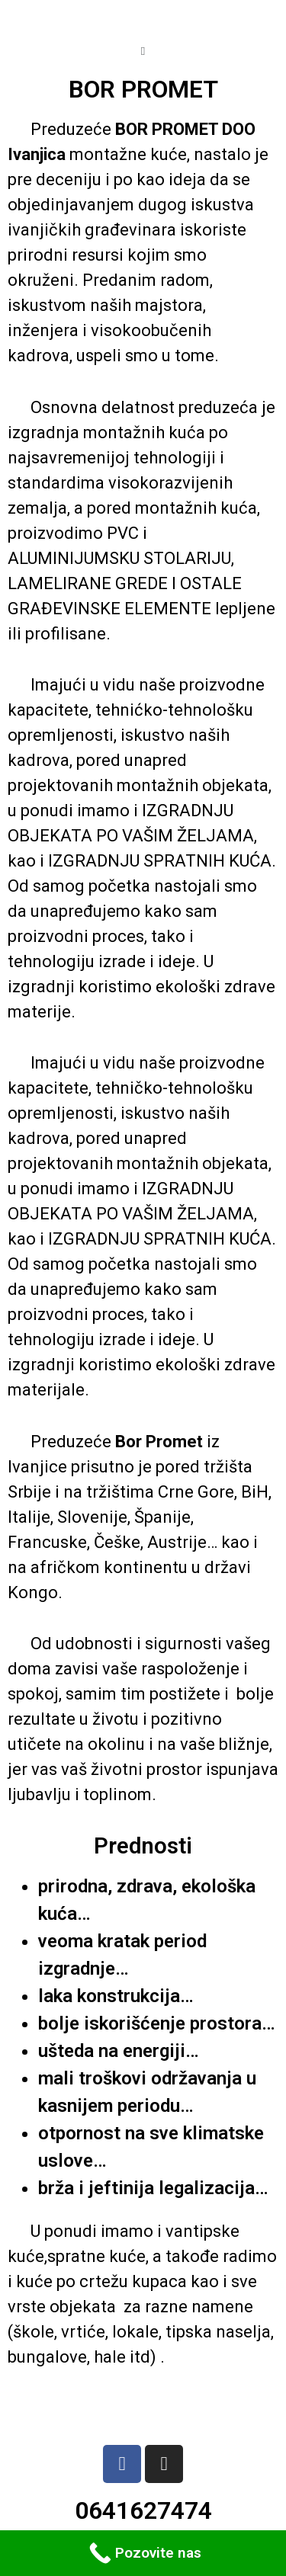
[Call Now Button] (143, 2553)
